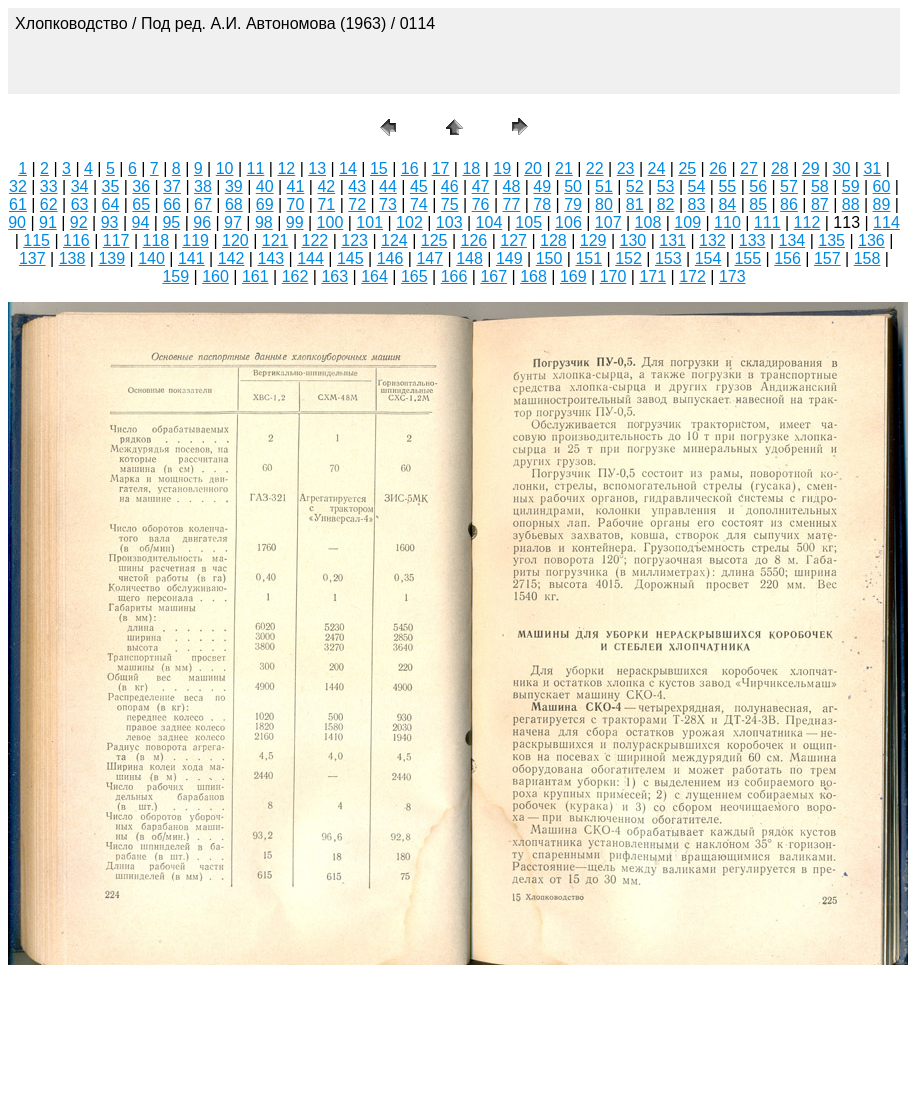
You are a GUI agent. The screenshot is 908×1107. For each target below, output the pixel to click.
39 (234, 186)
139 (111, 258)
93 (110, 222)
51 (604, 186)
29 (811, 168)
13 (317, 168)
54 (697, 186)
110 (727, 222)
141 (191, 258)
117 (116, 240)
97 (233, 222)
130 (633, 240)
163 (334, 276)
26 (718, 168)
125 (434, 240)
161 (255, 276)
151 (588, 258)
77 (511, 204)
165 (414, 276)
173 (732, 276)
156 (787, 258)
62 (49, 204)
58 (820, 186)
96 (202, 222)
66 (172, 204)
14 (348, 168)
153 (668, 258)
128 (553, 240)
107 (608, 222)
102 (409, 222)
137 (32, 258)
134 (792, 240)
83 (697, 204)
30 (842, 168)
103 (449, 222)
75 (450, 204)
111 (767, 222)
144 (310, 258)
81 (635, 204)
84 (727, 204)
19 (502, 168)
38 (203, 186)
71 (326, 204)
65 (141, 204)
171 (652, 276)
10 (225, 168)
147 (429, 258)
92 (79, 222)
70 (296, 204)
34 (80, 186)
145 (350, 258)
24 (657, 168)
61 (18, 204)
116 (76, 240)
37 (172, 186)
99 (295, 222)
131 (672, 240)
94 (141, 222)
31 (872, 168)
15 (379, 168)
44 (388, 186)
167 (493, 276)
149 (509, 258)
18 (471, 168)
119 (195, 240)
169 (573, 276)
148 (469, 258)
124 (394, 240)
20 (533, 168)
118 (156, 240)
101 (369, 222)
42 (326, 186)
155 (747, 258)
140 (151, 258)
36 (141, 186)
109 (687, 222)
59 (851, 186)
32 (18, 186)
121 (275, 240)
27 (749, 168)
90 (17, 222)
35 (111, 186)
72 (357, 204)
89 (882, 204)
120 (235, 240)
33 (49, 186)
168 (533, 276)
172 (692, 276)
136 (871, 240)
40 (265, 186)
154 (708, 258)
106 (568, 222)
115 (36, 240)
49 (542, 186)
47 (481, 186)
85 (758, 204)
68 (234, 204)
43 (357, 186)
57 (789, 186)
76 (481, 204)
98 (264, 222)
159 (175, 276)
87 (820, 204)
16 (410, 168)
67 (203, 204)
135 (831, 240)
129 (593, 240)
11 (256, 168)
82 (666, 204)
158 (867, 258)
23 (626, 168)
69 (265, 204)
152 (628, 258)
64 (111, 204)
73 (388, 204)
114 (886, 222)
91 (48, 222)
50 (573, 186)
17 (441, 168)
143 (270, 258)
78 (542, 204)
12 (286, 168)
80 (604, 204)
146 (390, 258)
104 (489, 222)
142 (231, 258)
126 (474, 240)
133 (752, 240)
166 (454, 276)
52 (635, 186)
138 (72, 258)
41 (296, 186)
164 (374, 276)
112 (807, 222)
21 (564, 168)
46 (450, 186)
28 (780, 168)
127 (513, 240)
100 (330, 222)
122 (315, 240)
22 (595, 168)
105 (528, 222)
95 (171, 222)
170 (613, 276)
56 (758, 186)
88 (851, 204)
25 (687, 168)
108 (648, 222)
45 (419, 186)
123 (354, 240)
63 (80, 204)
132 (712, 240)
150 (549, 258)
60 (882, 186)
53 (666, 186)
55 (727, 186)
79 (573, 204)
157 (827, 258)
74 (419, 204)
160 (215, 276)
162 (295, 276)
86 (789, 204)
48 (511, 186)
